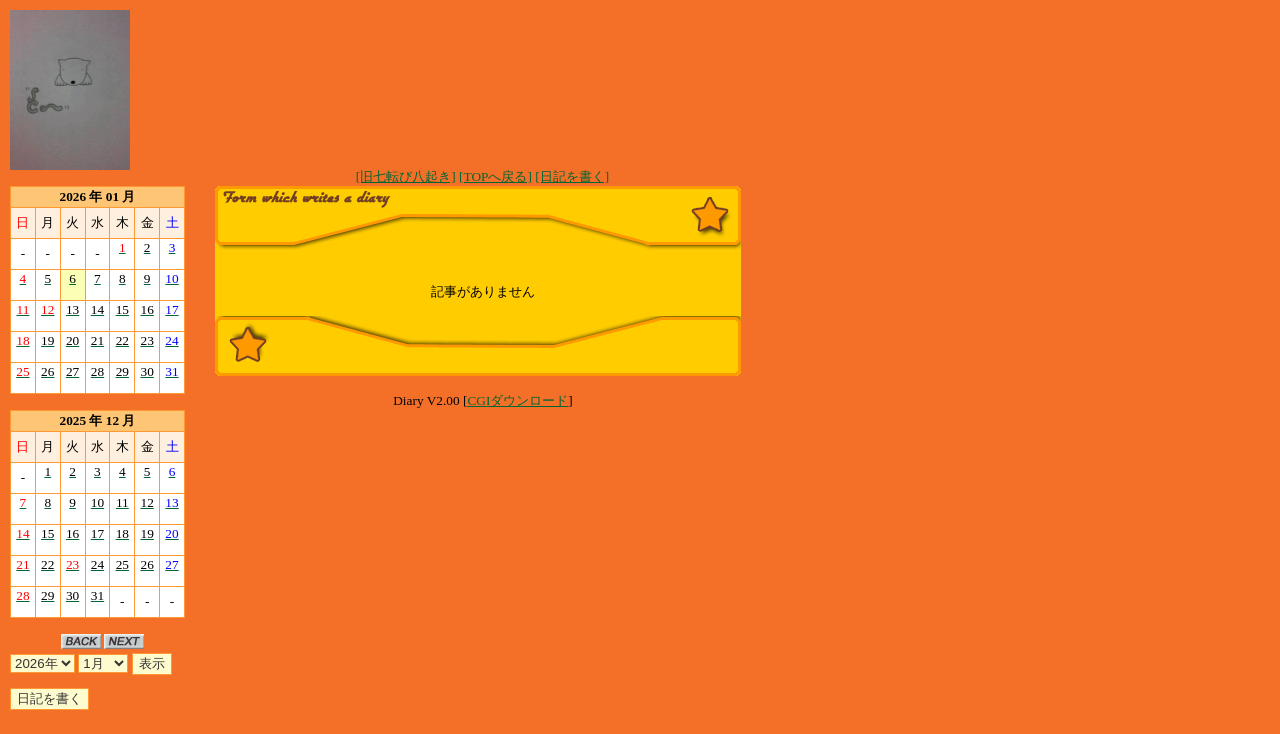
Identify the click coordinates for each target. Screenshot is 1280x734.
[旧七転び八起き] (406, 176)
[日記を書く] (572, 176)
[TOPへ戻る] (495, 176)
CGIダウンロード (517, 400)
